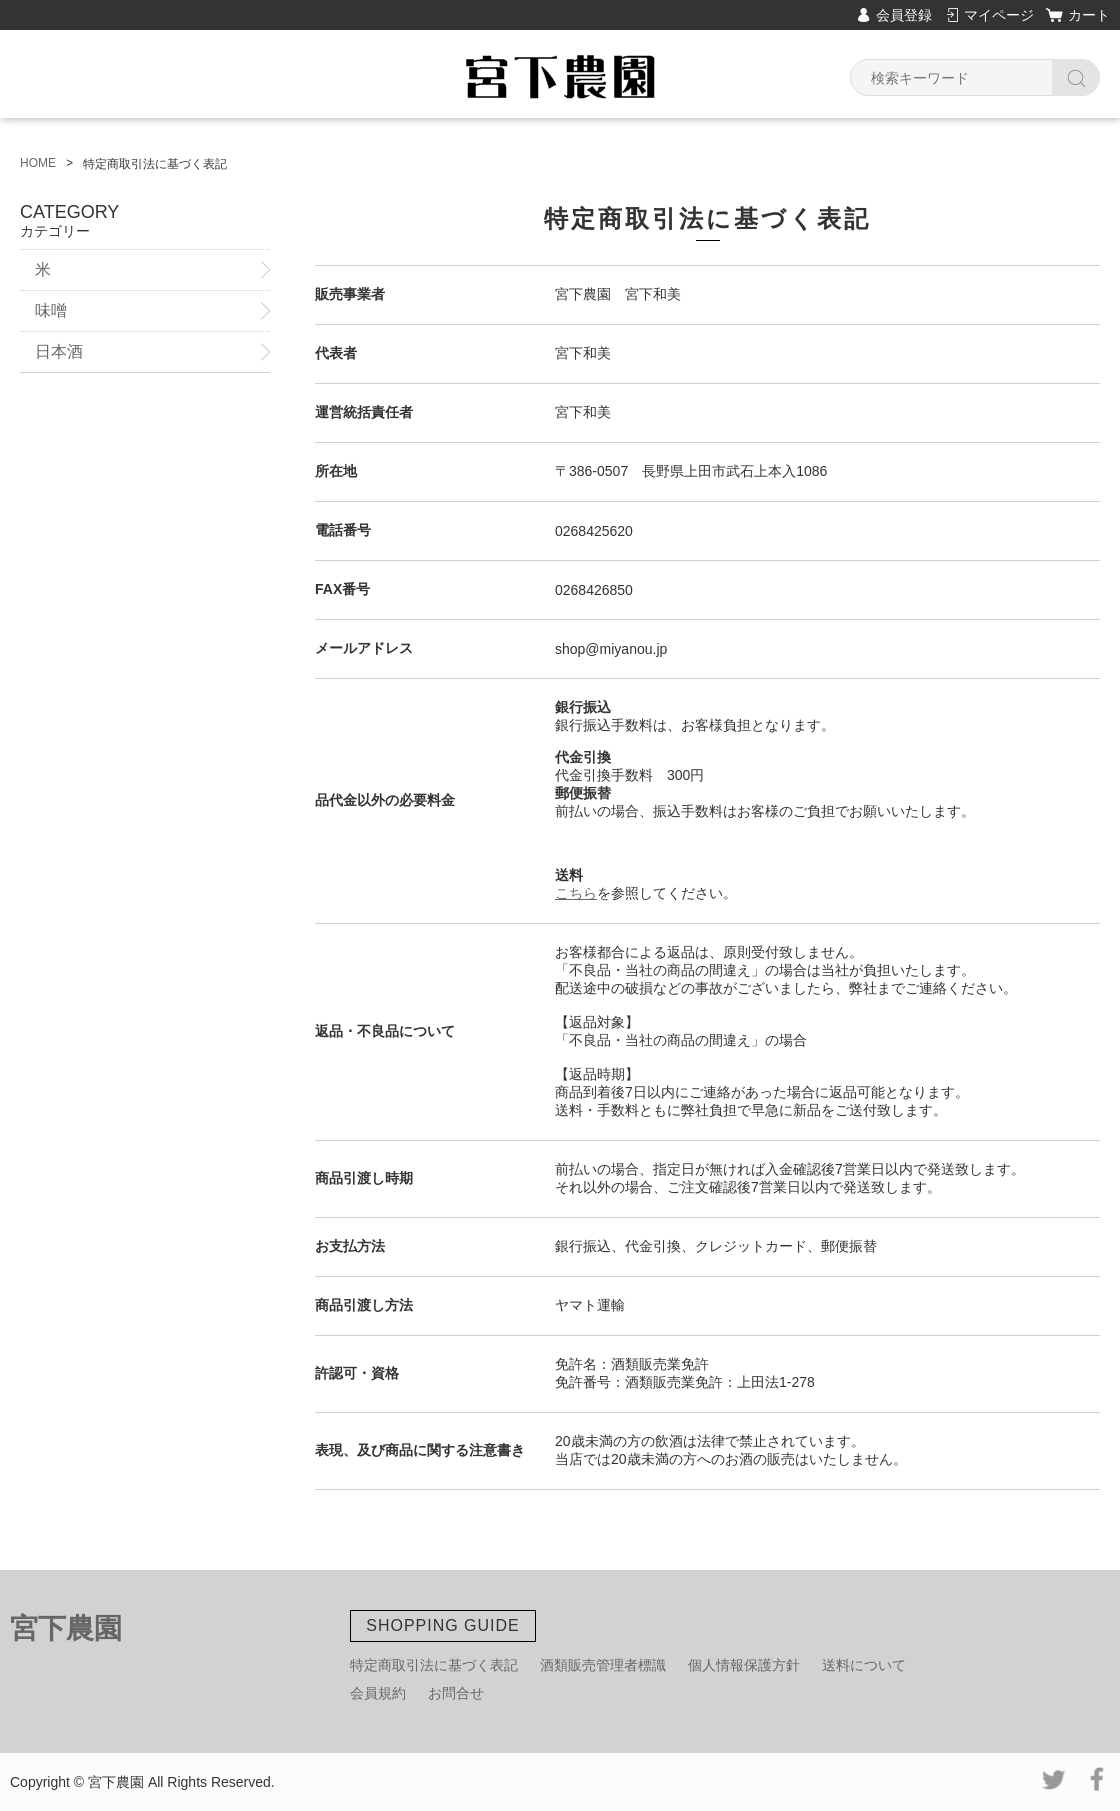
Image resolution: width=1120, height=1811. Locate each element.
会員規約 (378, 1693)
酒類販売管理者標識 (603, 1665)
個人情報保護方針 (744, 1665)
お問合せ (456, 1693)
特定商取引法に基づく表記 (434, 1665)
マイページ (999, 15)
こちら (576, 893)
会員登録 (904, 15)
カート (1089, 15)
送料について (864, 1665)
